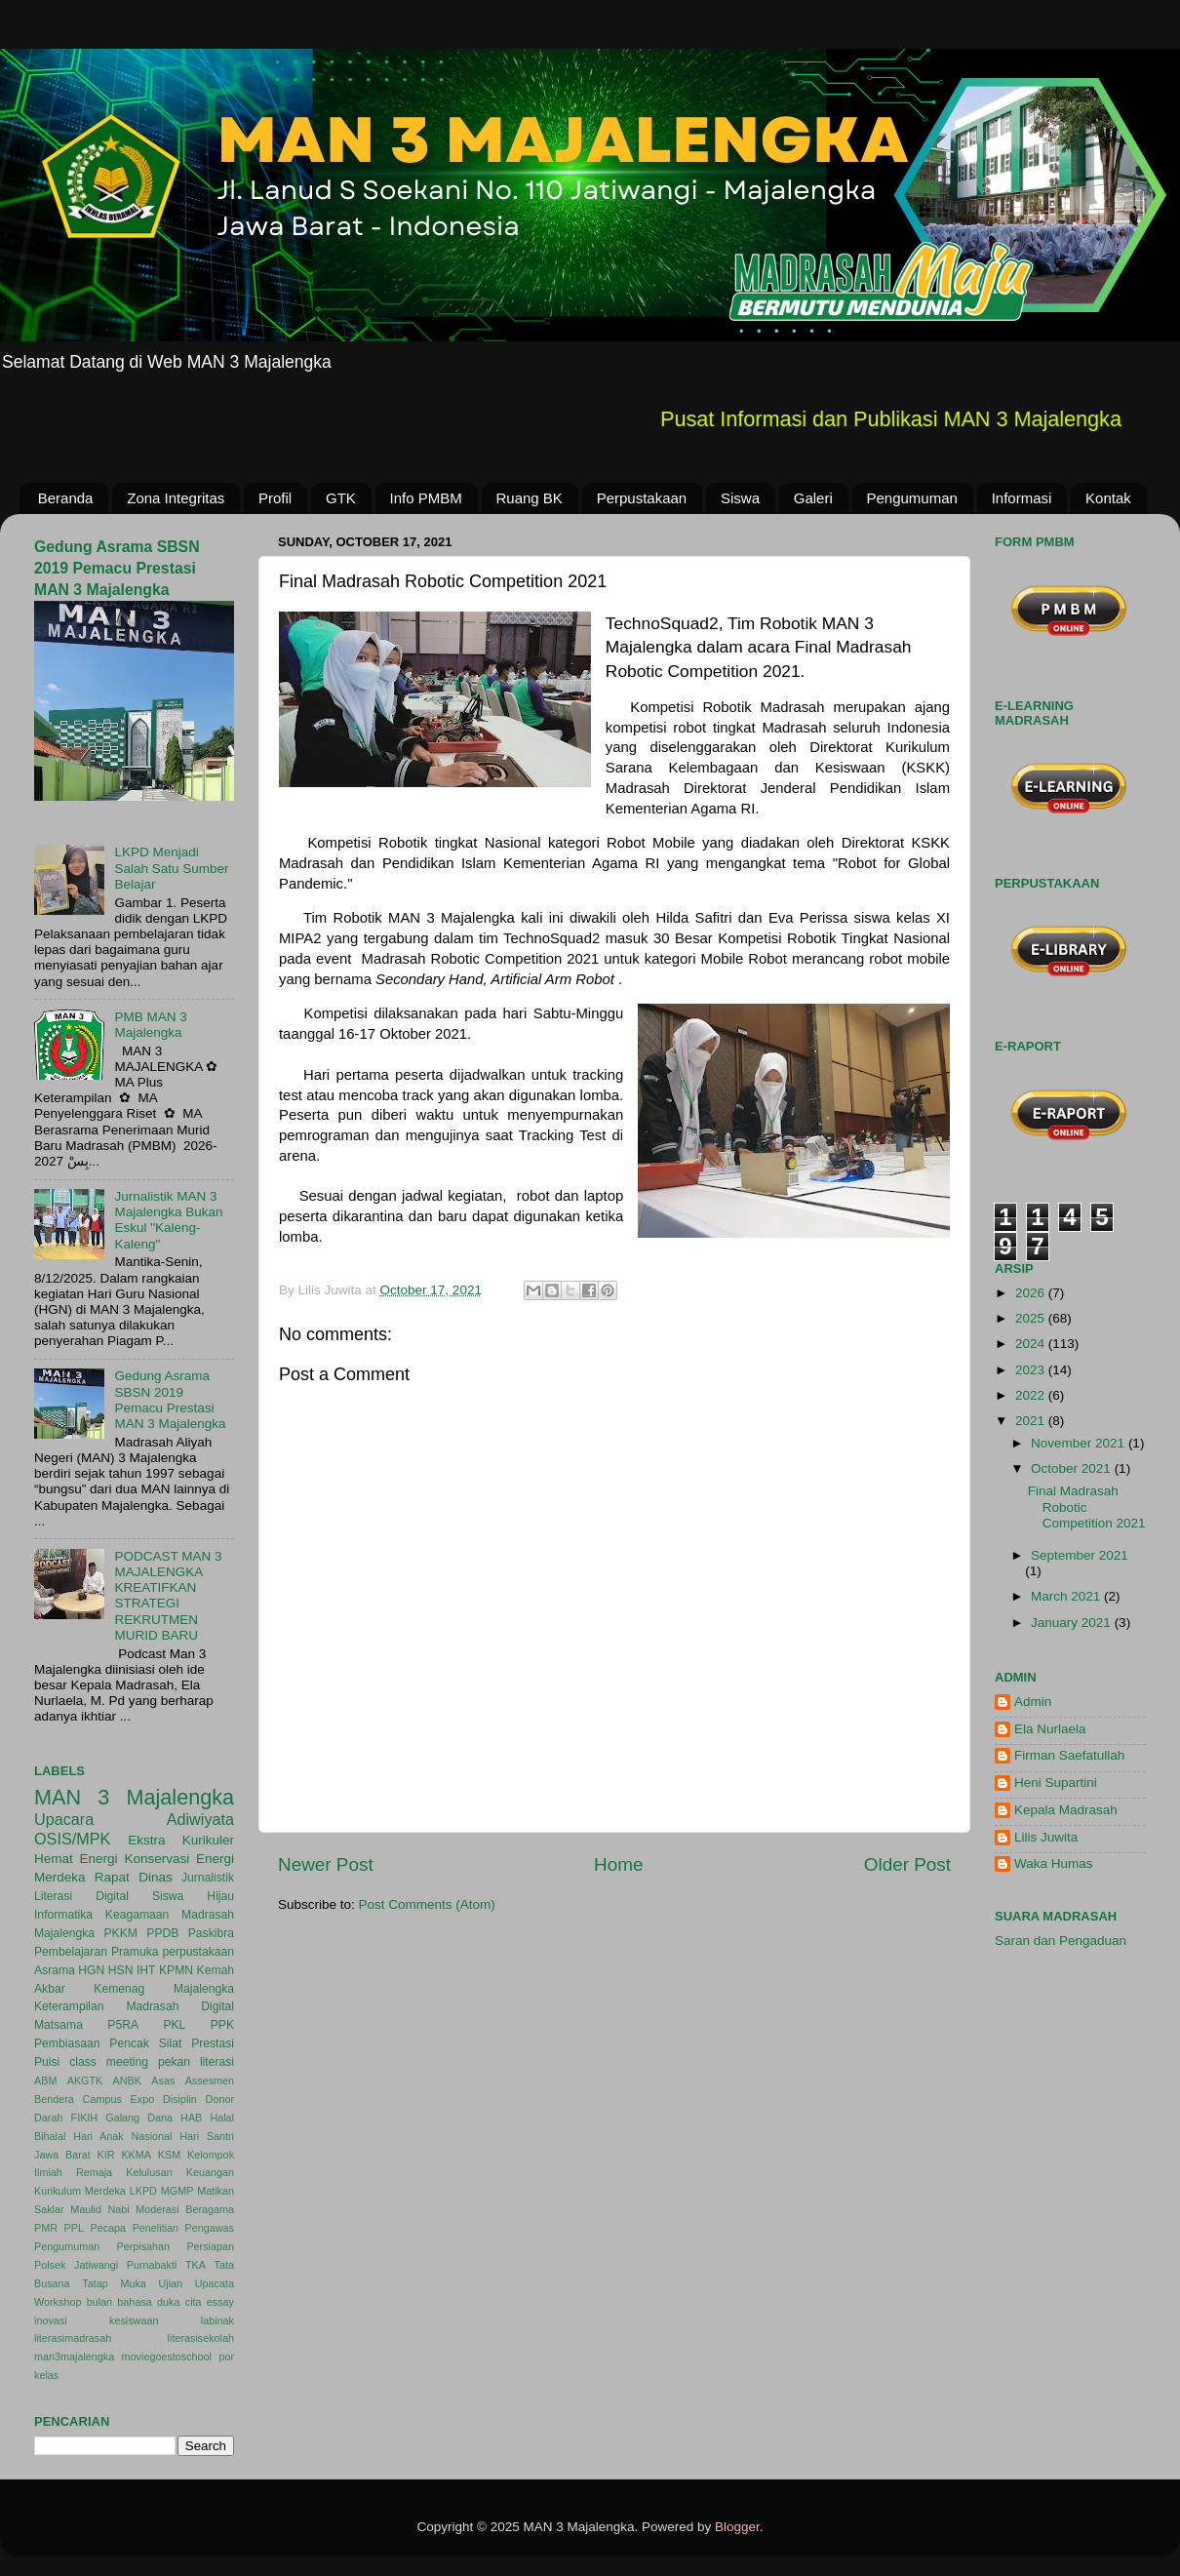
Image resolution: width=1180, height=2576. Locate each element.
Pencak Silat (145, 2043)
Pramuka (135, 1952)
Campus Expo (119, 2099)
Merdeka (60, 1877)
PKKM (120, 1933)
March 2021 (1067, 1596)
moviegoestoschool (167, 2356)
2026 (1031, 1293)
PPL (74, 2228)
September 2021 (1079, 1555)
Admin (1032, 1701)
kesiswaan (133, 2320)
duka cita (179, 2302)
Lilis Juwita (1046, 1837)
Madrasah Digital (180, 2006)
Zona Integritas (175, 498)
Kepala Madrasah (1066, 1810)
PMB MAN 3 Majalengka (150, 1025)
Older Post (907, 1864)
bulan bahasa (119, 2302)
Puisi (46, 2062)
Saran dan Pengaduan (1060, 1940)
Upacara (64, 1819)
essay (220, 2302)
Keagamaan (137, 1915)
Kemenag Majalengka (164, 1989)
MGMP (177, 2191)
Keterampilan (69, 2006)
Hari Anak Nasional (122, 2136)
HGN (91, 1970)
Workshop (57, 2302)
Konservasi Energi (179, 1858)
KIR (106, 2154)
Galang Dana (139, 2117)
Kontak (1108, 498)
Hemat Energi (76, 1858)
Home (618, 1864)
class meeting (108, 2062)
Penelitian (155, 2228)
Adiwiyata (200, 1819)
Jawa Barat (62, 2154)
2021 (1031, 1420)
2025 (1031, 1318)
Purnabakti (152, 2265)
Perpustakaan (642, 498)
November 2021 (1079, 1443)
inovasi (50, 2320)
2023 (1031, 1370)
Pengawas (209, 2228)
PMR (46, 2228)
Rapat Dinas (134, 1877)
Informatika (63, 1915)
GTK (341, 498)
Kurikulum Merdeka (80, 2191)
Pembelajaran (70, 1952)
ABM (45, 2080)
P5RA (122, 2025)
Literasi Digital (81, 1896)
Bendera (54, 2099)
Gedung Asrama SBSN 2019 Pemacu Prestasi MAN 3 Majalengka (117, 568)
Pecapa (108, 2228)
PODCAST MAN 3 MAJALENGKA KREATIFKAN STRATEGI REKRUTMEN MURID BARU (167, 1596)
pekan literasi (196, 2062)
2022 (1031, 1395)
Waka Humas (1053, 1863)
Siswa (740, 498)
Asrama (54, 1970)
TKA (195, 2265)
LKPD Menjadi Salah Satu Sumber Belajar (171, 868)
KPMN (176, 1970)
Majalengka (64, 1933)
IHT (146, 1970)
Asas (163, 2080)
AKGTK (85, 2080)
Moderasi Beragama (185, 2209)
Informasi (1022, 498)
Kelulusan (149, 2172)
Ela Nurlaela (1050, 1729)
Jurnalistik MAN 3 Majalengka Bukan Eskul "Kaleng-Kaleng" (168, 1220)
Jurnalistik (207, 1877)
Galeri (813, 498)
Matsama (58, 2025)
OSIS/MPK (72, 1838)
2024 (1031, 1343)
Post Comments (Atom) (427, 1904)
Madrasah (207, 1915)
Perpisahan (144, 2246)
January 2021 (1073, 1622)
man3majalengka (74, 2356)
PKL (174, 2025)
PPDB (162, 1933)
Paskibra (211, 1933)
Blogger (737, 2526)
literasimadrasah (72, 2338)
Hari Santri (206, 2136)
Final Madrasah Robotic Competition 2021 (1087, 1506)
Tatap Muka (114, 2283)
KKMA (136, 2154)
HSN (121, 1970)
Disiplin (180, 2099)
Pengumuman (912, 498)
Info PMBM (426, 498)
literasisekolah (201, 2338)
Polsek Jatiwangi (76, 2265)
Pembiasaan (67, 2043)
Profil (275, 498)
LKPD (143, 2191)
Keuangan (210, 2172)
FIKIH (84, 2117)
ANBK (127, 2080)
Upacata (214, 2283)
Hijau (220, 1896)
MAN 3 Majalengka (134, 1797)
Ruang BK (529, 498)
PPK (222, 2025)
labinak (217, 2320)
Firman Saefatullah (1069, 1755)
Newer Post (326, 1864)
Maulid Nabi (100, 2209)
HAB (191, 2117)
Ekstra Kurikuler (181, 1840)
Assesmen (209, 2080)
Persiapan (210, 2246)
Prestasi (212, 2043)
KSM (169, 2154)
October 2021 (1073, 1468)
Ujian (171, 2283)
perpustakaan (198, 1952)
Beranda (66, 498)
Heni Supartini (1055, 1782)
